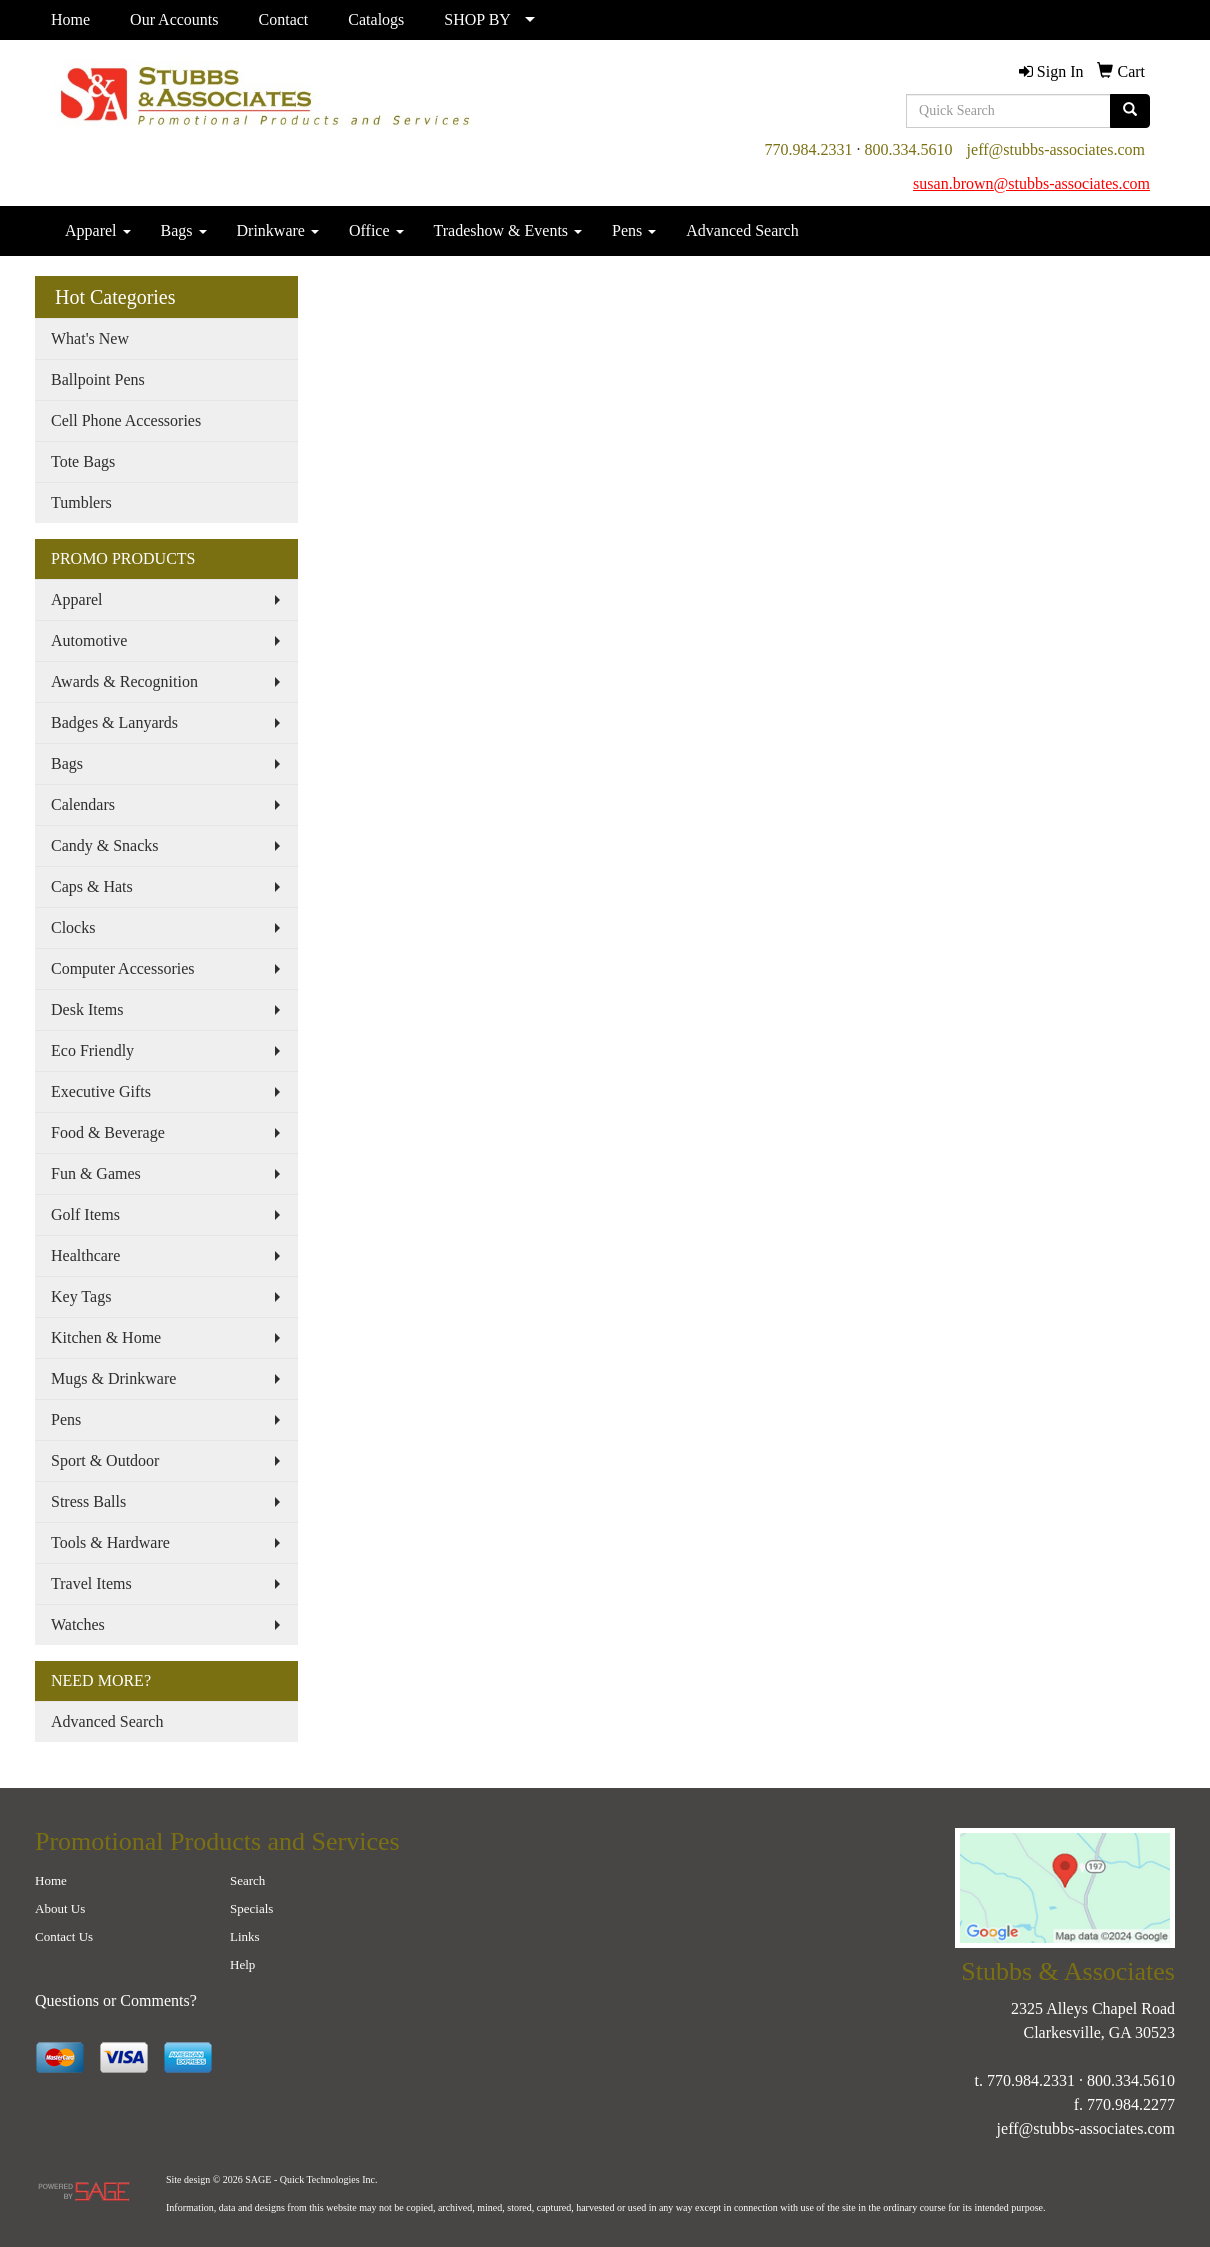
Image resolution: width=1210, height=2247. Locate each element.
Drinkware (278, 230)
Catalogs (376, 19)
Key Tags (81, 1296)
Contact (284, 19)
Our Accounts (174, 19)
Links (245, 1936)
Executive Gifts (101, 1091)
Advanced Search (742, 230)
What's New (90, 338)
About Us (60, 1908)
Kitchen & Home (106, 1337)
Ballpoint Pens (98, 379)
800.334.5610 (909, 149)
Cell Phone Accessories (126, 420)
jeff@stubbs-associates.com (1056, 149)
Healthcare (85, 1255)
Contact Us (64, 1936)
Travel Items (91, 1583)
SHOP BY (477, 19)
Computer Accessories (123, 968)
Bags (184, 230)
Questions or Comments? (116, 2000)
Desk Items (87, 1009)
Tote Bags (83, 461)
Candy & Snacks (105, 845)
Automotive (89, 640)
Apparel (98, 230)
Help (242, 1964)
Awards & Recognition (124, 681)
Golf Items (85, 1214)
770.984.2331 (809, 149)
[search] (1130, 111)
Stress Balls (88, 1501)
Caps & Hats (92, 886)
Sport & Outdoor (105, 1460)
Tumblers (81, 502)
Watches (78, 1624)
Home (70, 19)
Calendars (83, 804)
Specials (251, 1908)
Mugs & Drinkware (113, 1378)
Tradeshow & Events (508, 230)
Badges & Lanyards (114, 722)
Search (247, 1880)
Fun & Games (96, 1173)
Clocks (73, 927)
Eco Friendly (92, 1050)
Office (376, 230)
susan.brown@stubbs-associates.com (1031, 183)
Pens (634, 230)
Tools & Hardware (110, 1542)
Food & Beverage (108, 1132)
